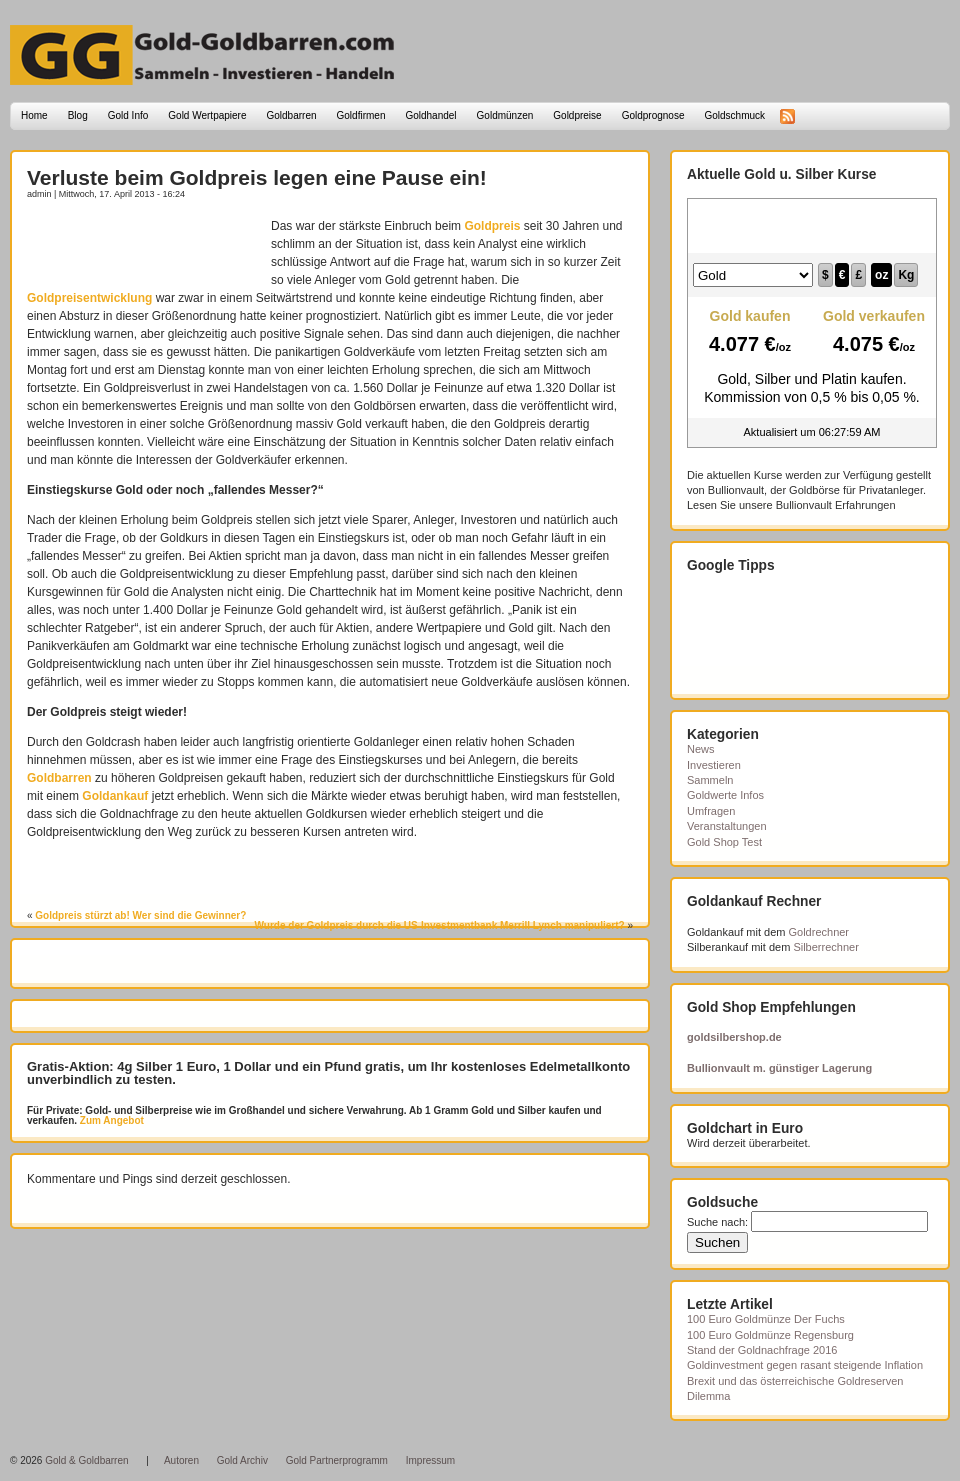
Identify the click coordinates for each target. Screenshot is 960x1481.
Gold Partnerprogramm (337, 1460)
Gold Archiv (242, 1460)
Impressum (430, 1460)
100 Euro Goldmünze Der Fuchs (766, 1319)
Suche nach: (717, 1222)
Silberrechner (825, 947)
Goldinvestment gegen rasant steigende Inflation (805, 1365)
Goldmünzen (505, 115)
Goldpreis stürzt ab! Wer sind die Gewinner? (140, 915)
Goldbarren (292, 115)
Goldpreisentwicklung (89, 298)
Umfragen (711, 811)
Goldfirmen (361, 115)
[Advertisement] (144, 247)
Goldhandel (430, 115)
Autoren (181, 1460)
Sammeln (710, 780)
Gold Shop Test (724, 842)
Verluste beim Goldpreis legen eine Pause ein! (257, 177)
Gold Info (128, 115)
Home (34, 115)
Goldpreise (577, 115)
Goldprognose (653, 115)
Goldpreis (492, 226)
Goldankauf (115, 796)
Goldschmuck (734, 115)
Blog (78, 115)
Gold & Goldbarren (86, 1460)
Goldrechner (819, 932)
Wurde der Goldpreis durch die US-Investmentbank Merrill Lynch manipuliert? (440, 925)
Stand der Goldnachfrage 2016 (762, 1350)
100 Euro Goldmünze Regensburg (770, 1335)
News (701, 749)
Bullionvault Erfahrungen (836, 505)
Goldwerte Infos (725, 795)
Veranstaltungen (727, 826)
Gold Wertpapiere (207, 115)
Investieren (714, 765)
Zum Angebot (110, 1120)
